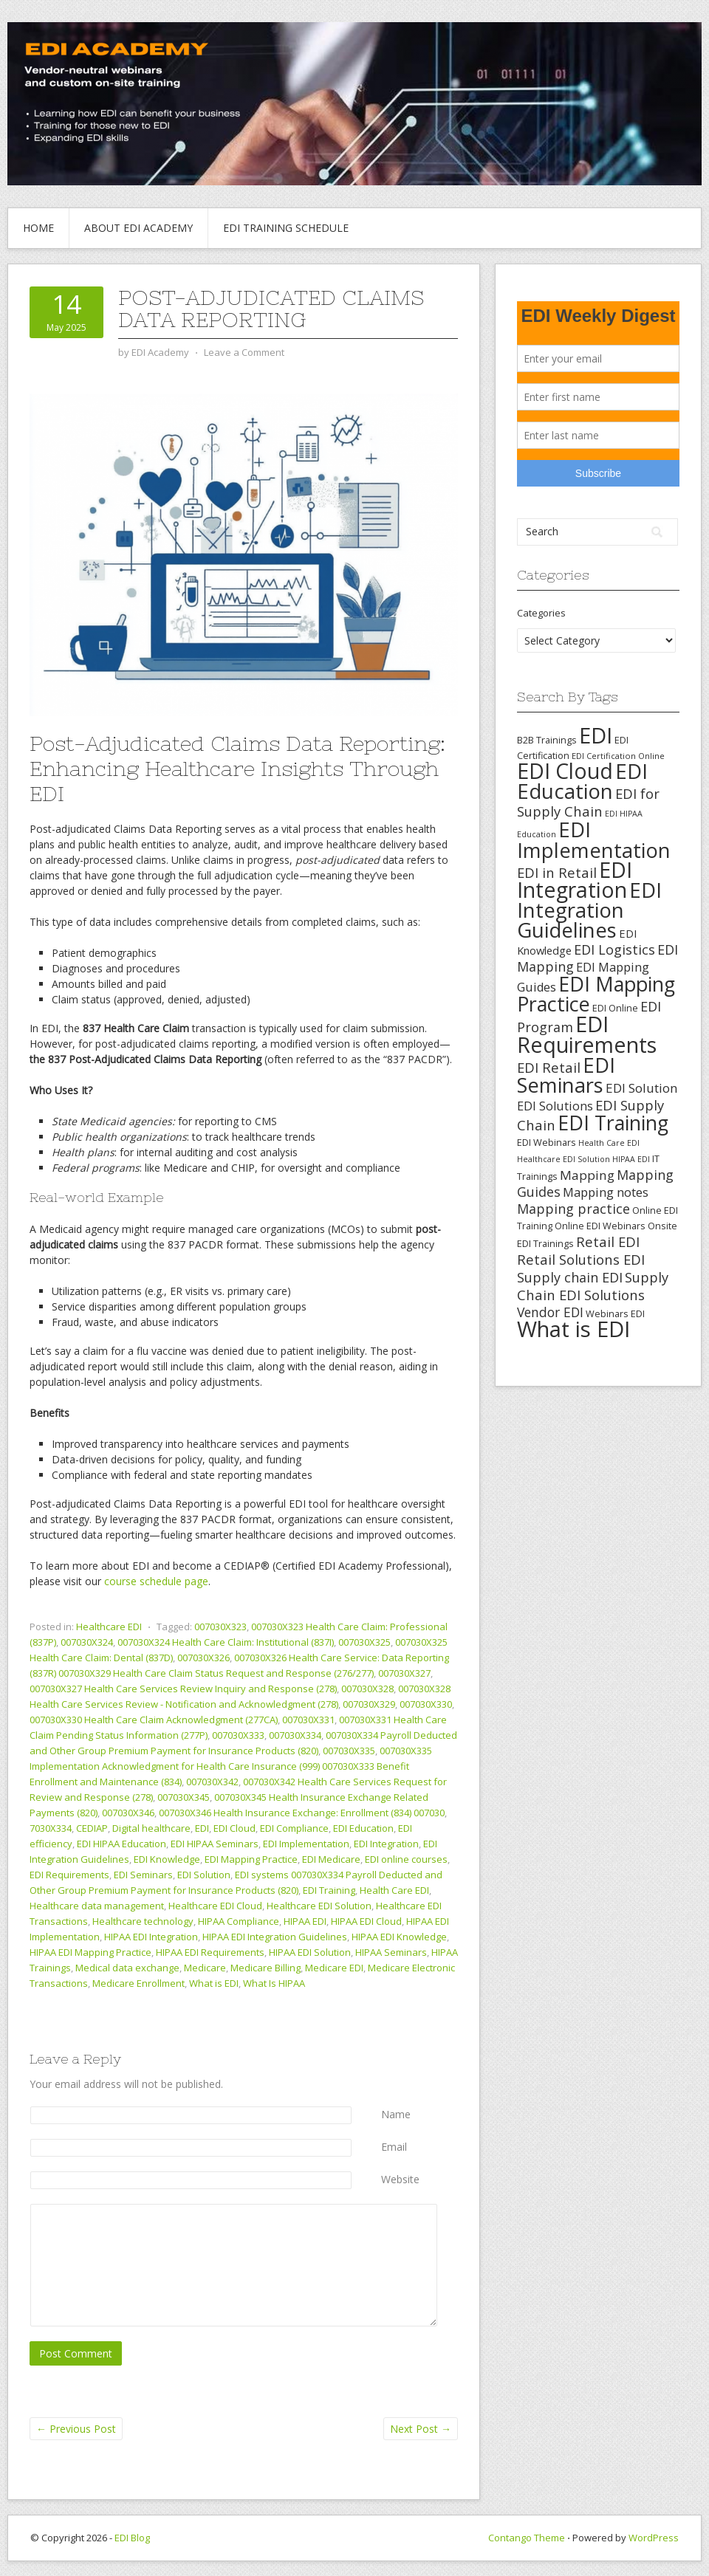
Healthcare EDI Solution (319, 1905)
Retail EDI (608, 1241)
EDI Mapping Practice (251, 1859)
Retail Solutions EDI (581, 1259)
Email (394, 2147)
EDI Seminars (143, 1874)
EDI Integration (386, 1843)
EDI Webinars (546, 1142)
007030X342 (212, 1781)
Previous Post (76, 2429)
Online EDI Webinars (600, 1225)
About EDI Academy (138, 228)
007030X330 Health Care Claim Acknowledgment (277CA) (154, 1719)
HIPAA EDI (305, 1921)
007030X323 (220, 1626)
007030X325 (364, 1642)
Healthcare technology (142, 1921)
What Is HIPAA (274, 1983)
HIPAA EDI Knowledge (399, 1936)
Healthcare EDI (109, 1626)
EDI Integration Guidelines (589, 910)
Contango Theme (526, 2537)
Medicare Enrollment (138, 1983)
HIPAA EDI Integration (151, 1936)
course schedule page (156, 1581)
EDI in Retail (557, 872)
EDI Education (363, 1828)
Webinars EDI (615, 1313)
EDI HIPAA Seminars (214, 1843)
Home (38, 228)
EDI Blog (132, 2537)
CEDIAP (92, 1828)
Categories (541, 612)
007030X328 (367, 1688)
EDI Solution (203, 1874)
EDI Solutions (555, 1106)
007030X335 (349, 1750)
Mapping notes (605, 1192)
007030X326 (203, 1657)
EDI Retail (548, 1067)
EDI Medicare (331, 1859)
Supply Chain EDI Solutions (592, 1286)
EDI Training (329, 1890)
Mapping (587, 1175)
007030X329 (369, 1704)
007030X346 (128, 1812)
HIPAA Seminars (391, 1952)
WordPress (653, 2537)
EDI (202, 1828)
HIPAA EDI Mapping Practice (90, 1952)
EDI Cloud (234, 1828)
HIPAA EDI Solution (310, 1952)
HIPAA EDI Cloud (366, 1921)
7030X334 (51, 1828)
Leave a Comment (244, 352)
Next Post (420, 2429)
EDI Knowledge (167, 1859)
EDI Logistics (614, 949)
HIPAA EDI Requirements (210, 1952)
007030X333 (238, 1735)
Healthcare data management (97, 1905)
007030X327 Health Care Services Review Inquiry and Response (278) (183, 1688)
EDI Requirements (69, 1874)
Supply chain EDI (570, 1277)
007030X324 (87, 1642)
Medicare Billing (265, 1967)
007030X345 (183, 1797)
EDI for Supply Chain (588, 802)
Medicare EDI (334, 1967)
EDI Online (615, 1007)
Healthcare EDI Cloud (215, 1905)
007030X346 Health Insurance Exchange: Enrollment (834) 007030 (302, 1812)
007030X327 (404, 1673)
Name (396, 2114)
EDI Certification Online (618, 755)
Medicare (205, 1967)
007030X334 (295, 1735)
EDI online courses (406, 1859)
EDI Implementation (306, 1843)
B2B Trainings (547, 739)
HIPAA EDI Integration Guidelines (274, 1936)
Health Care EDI (394, 1890)
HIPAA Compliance (238, 1921)
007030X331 (308, 1719)
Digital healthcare (151, 1828)
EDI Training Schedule (286, 228)
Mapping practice (573, 1208)
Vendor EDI (550, 1312)
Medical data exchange (127, 1967)
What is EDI (214, 1983)
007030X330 (426, 1704)
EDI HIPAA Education (121, 1843)
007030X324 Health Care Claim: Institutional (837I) (225, 1642)
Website (400, 2179)
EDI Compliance (294, 1828)
